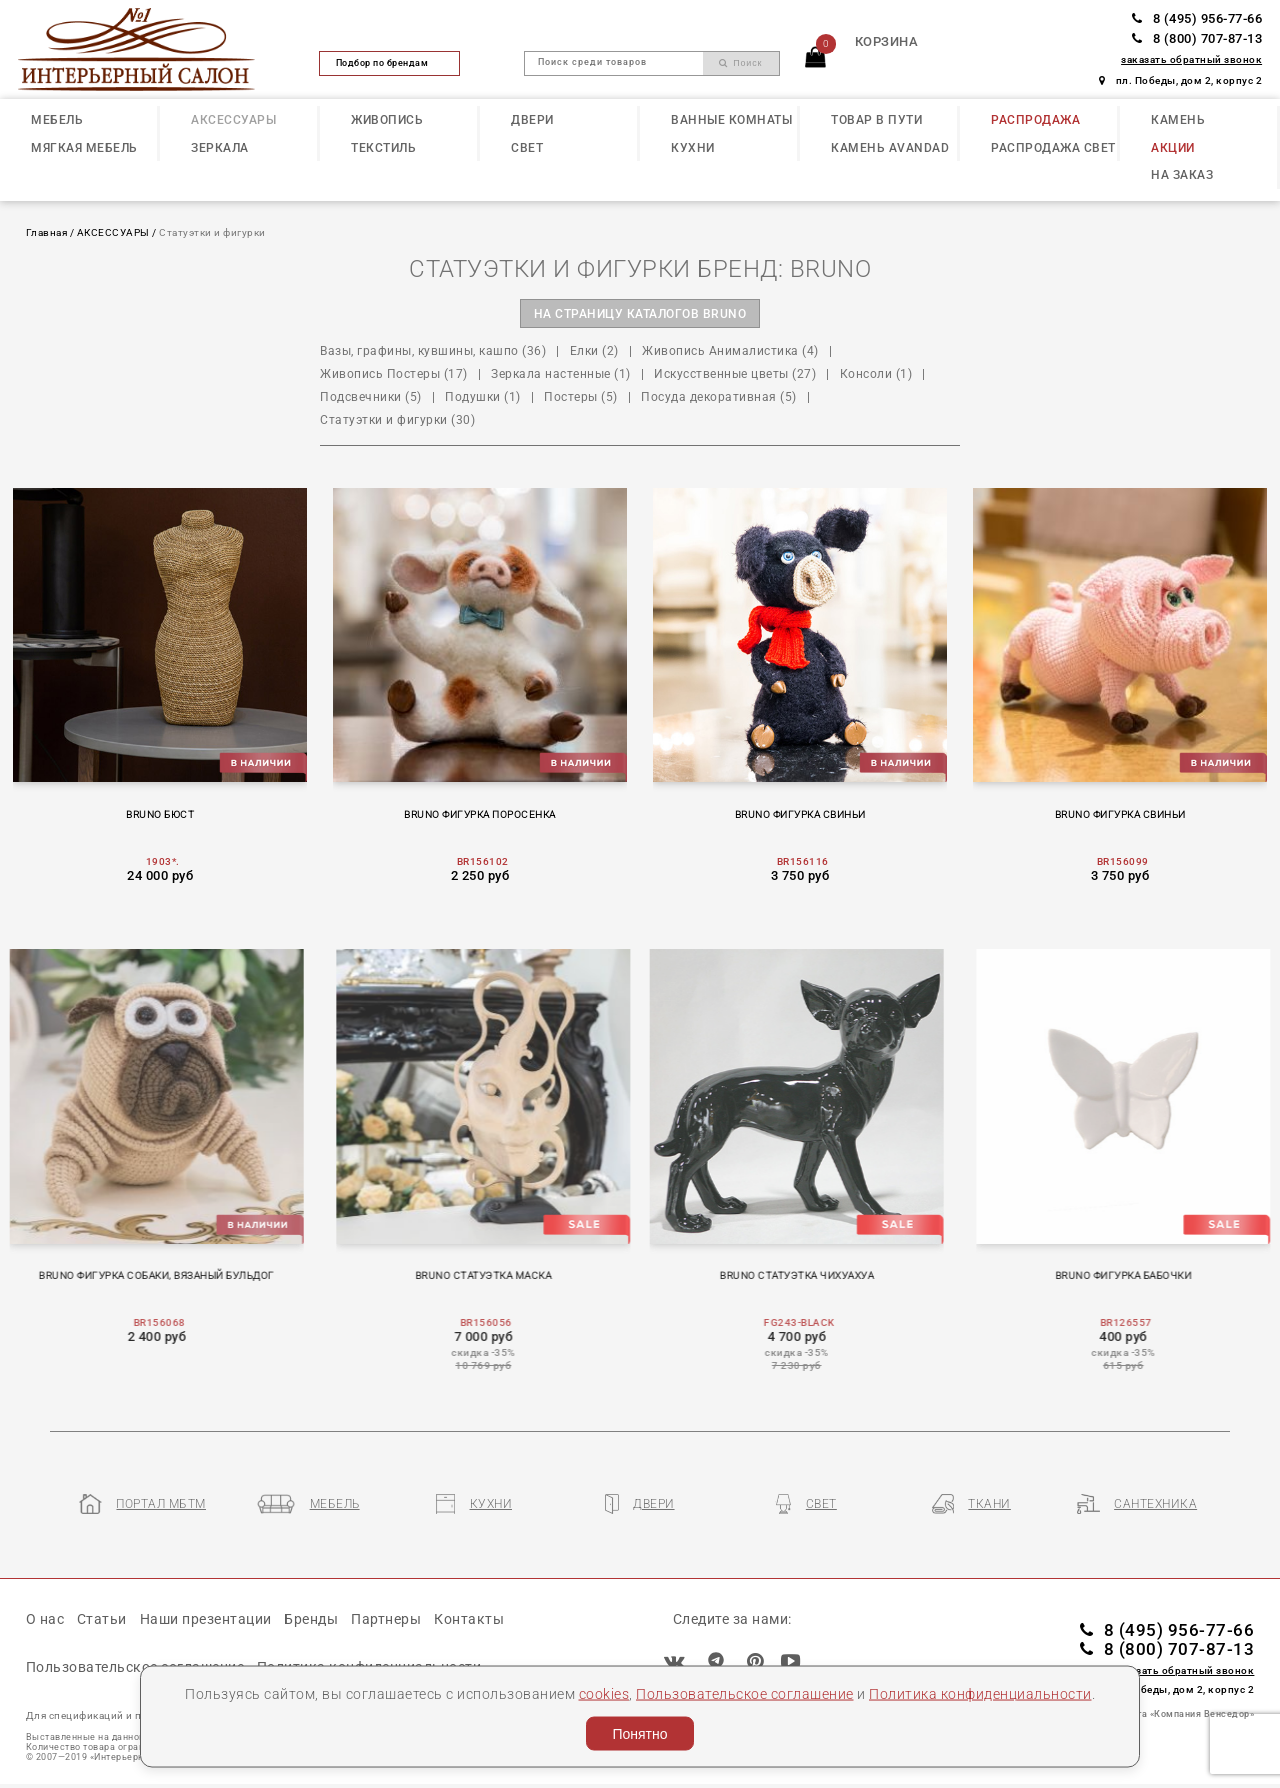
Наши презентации (206, 1619)
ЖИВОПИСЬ (387, 120)
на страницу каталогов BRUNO (640, 314)
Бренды (311, 1619)
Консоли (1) (876, 374)
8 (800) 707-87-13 (1197, 38)
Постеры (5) (581, 397)
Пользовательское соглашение (745, 1693)
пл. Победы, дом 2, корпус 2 (1180, 80)
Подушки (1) (483, 397)
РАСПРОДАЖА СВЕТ (1053, 148)
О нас (45, 1619)
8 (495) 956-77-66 (1197, 18)
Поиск (741, 63)
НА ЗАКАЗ (1182, 175)
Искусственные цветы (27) (735, 374)
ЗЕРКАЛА (220, 148)
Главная (47, 232)
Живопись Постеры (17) (394, 374)
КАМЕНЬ (1178, 120)
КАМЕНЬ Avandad (890, 148)
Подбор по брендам (390, 63)
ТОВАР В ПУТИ (876, 120)
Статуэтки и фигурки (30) (397, 420)
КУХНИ (693, 148)
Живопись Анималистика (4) (730, 351)
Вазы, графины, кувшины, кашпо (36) (433, 351)
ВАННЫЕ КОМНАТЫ (731, 120)
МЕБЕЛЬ (57, 120)
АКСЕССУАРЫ (233, 120)
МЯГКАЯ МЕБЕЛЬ (84, 148)
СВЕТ (527, 148)
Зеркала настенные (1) (561, 374)
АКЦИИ (1173, 148)
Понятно (639, 1734)
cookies (604, 1693)
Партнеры (386, 1619)
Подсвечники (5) (371, 397)
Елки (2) (594, 351)
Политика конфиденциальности (980, 1693)
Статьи (102, 1619)
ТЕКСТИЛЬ (383, 148)
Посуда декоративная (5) (719, 397)
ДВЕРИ (532, 120)
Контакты (469, 1619)
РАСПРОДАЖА (1035, 120)
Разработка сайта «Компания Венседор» (1158, 1714)
